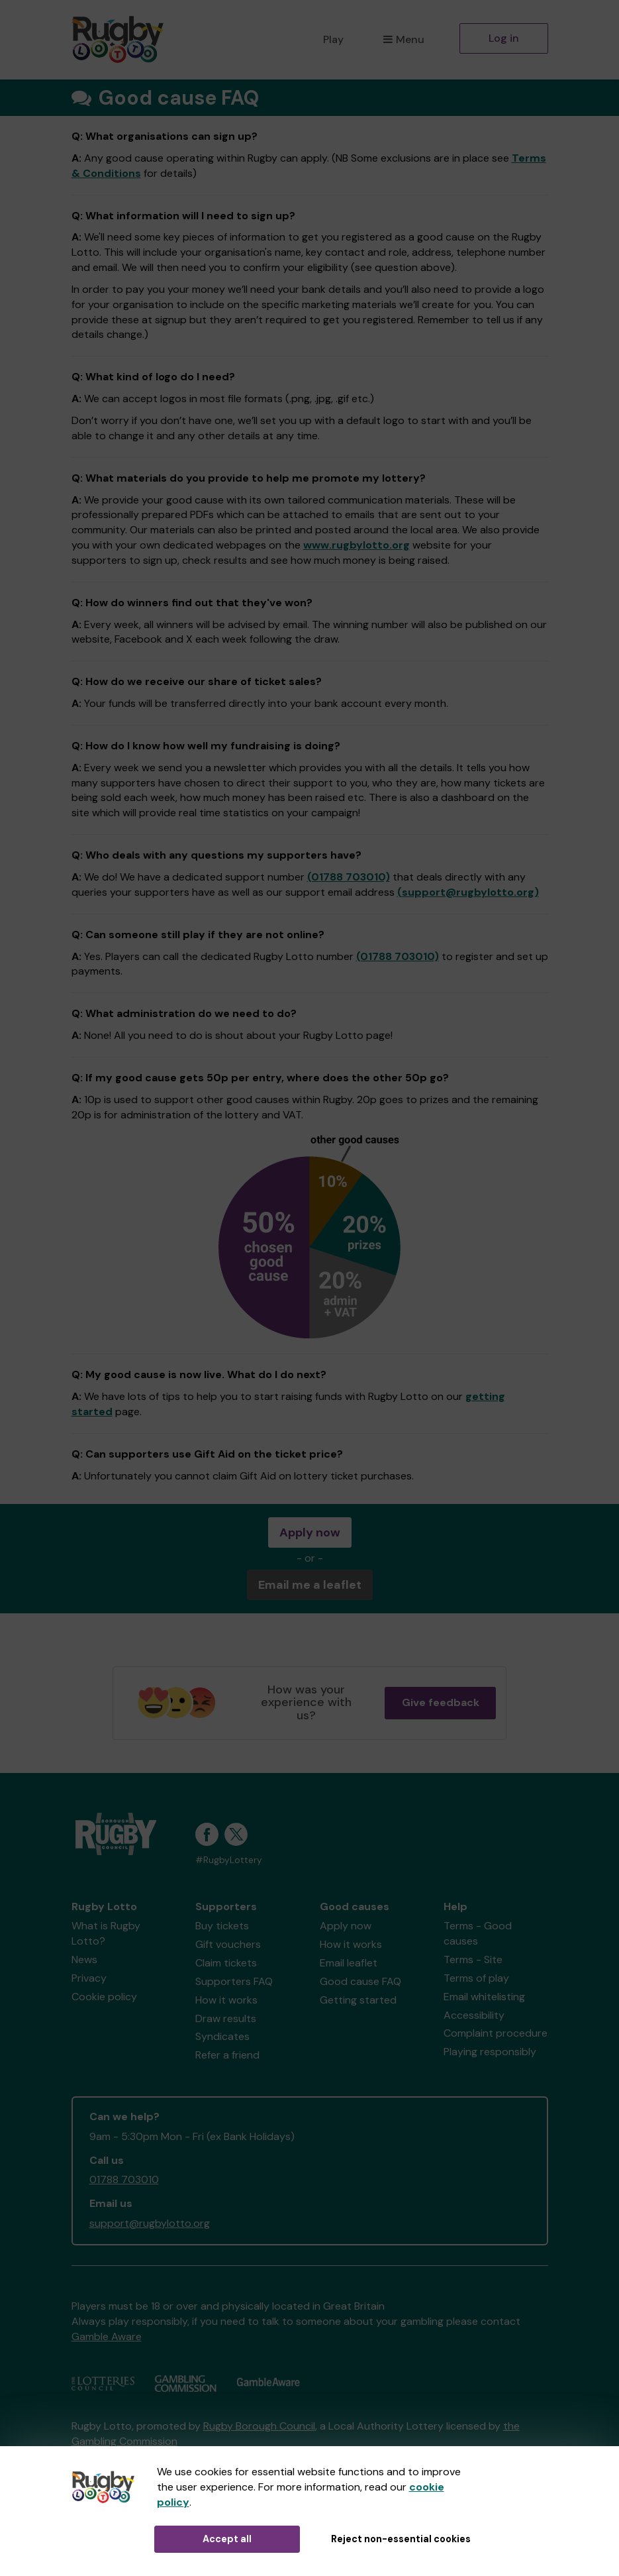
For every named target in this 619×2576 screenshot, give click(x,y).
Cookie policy (104, 1997)
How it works (226, 2000)
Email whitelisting (484, 1997)
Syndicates (222, 2036)
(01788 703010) (348, 877)
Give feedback (440, 1702)
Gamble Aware (106, 2336)
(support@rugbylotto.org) (468, 892)
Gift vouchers (228, 1944)
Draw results (225, 2018)
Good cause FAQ (360, 1981)
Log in (504, 38)
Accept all (227, 2539)
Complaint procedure (496, 2033)
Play (333, 39)
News (84, 1959)
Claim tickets (226, 1963)
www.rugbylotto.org (356, 545)
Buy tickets (222, 1926)
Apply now (309, 1532)
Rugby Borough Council (259, 2426)
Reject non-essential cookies (401, 2539)
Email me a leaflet (309, 1585)
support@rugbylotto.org (149, 2223)
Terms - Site (473, 1959)
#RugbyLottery (228, 1860)
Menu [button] (403, 39)
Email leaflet (348, 1963)
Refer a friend (227, 2055)
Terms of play (476, 1978)
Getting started (358, 2000)
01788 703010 (124, 2179)
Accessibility (474, 2015)
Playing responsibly (490, 2052)
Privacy (89, 1978)
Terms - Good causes (478, 1933)
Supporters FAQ (234, 1981)
